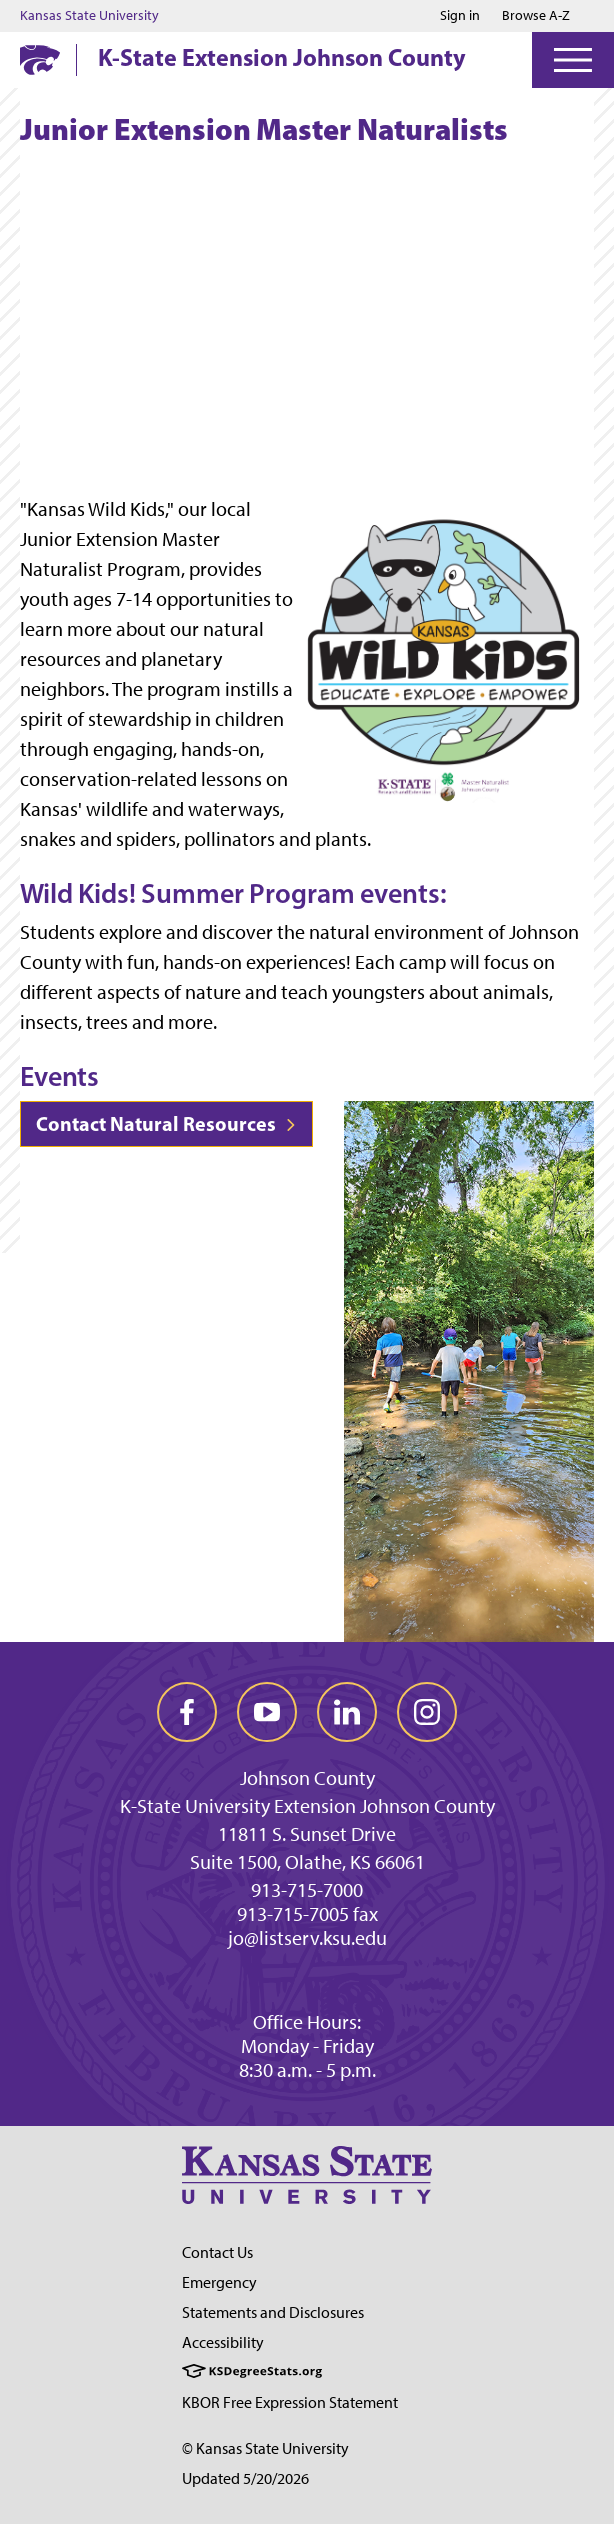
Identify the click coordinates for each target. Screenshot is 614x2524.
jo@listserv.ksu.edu (307, 1938)
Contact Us (217, 2252)
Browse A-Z (536, 15)
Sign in (460, 16)
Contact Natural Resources (166, 1123)
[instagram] (427, 1712)
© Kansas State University (265, 2448)
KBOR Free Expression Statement (290, 2402)
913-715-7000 (307, 1890)
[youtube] (267, 1712)
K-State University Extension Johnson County (307, 1806)
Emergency (219, 2282)
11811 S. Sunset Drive (307, 1834)
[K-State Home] (40, 59)
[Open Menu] (573, 60)
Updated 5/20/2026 (245, 2478)
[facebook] (187, 1712)
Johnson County (307, 1778)
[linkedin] (347, 1712)
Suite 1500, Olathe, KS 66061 (307, 1862)
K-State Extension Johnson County (282, 57)
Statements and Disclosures (273, 2312)
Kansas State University (89, 16)
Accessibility (223, 2342)
